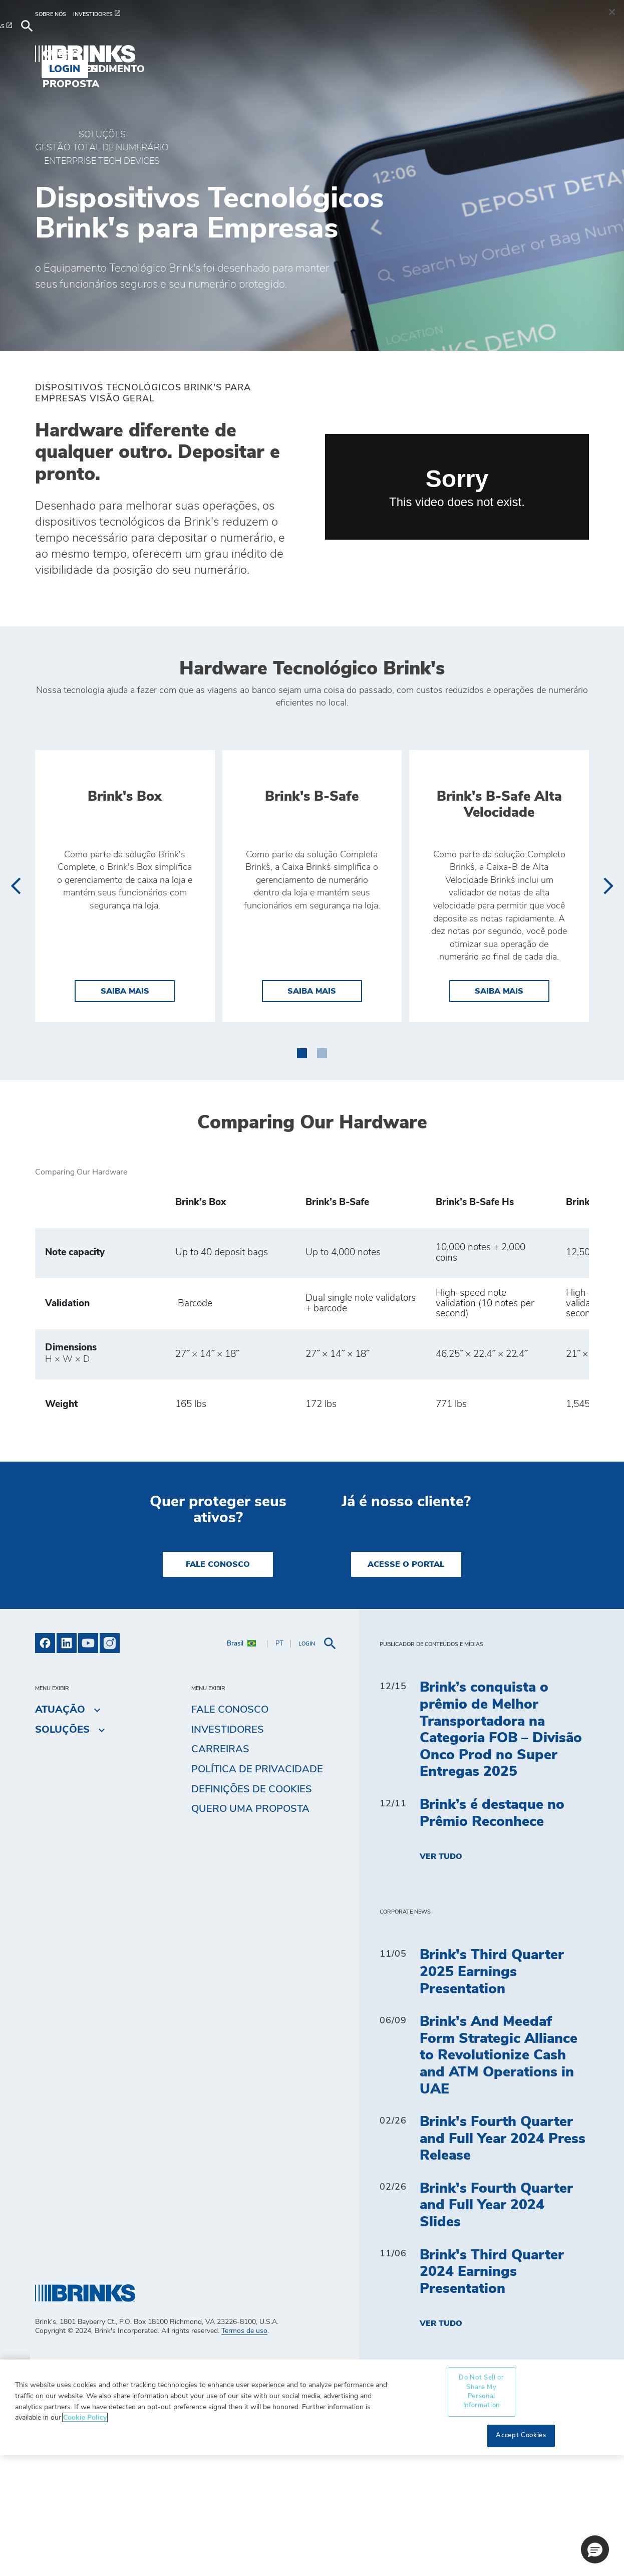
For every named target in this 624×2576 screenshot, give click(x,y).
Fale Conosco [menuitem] (229, 1831)
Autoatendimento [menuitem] (477, 47)
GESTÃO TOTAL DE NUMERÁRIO (102, 148)
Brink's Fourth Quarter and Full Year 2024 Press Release (502, 2260)
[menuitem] (54, 19)
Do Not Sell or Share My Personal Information (481, 2513)
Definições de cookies (251, 1911)
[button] (302, 1172)
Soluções (102, 134)
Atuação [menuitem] (204, 47)
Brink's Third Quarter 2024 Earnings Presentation (492, 2393)
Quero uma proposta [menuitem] (349, 47)
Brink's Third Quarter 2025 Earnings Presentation (492, 2093)
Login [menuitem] (565, 47)
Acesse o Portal (406, 1686)
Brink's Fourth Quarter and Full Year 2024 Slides (496, 2327)
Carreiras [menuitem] (220, 1870)
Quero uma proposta (250, 1930)
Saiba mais (138, 1111)
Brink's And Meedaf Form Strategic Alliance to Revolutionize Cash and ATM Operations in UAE (498, 2176)
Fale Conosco (218, 1686)
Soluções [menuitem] (136, 47)
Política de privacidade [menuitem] (257, 1891)
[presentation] (15, 947)
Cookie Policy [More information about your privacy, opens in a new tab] (85, 2538)
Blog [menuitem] (258, 47)
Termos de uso (244, 2452)
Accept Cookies (521, 2556)
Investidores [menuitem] (227, 1851)
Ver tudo (441, 1978)
